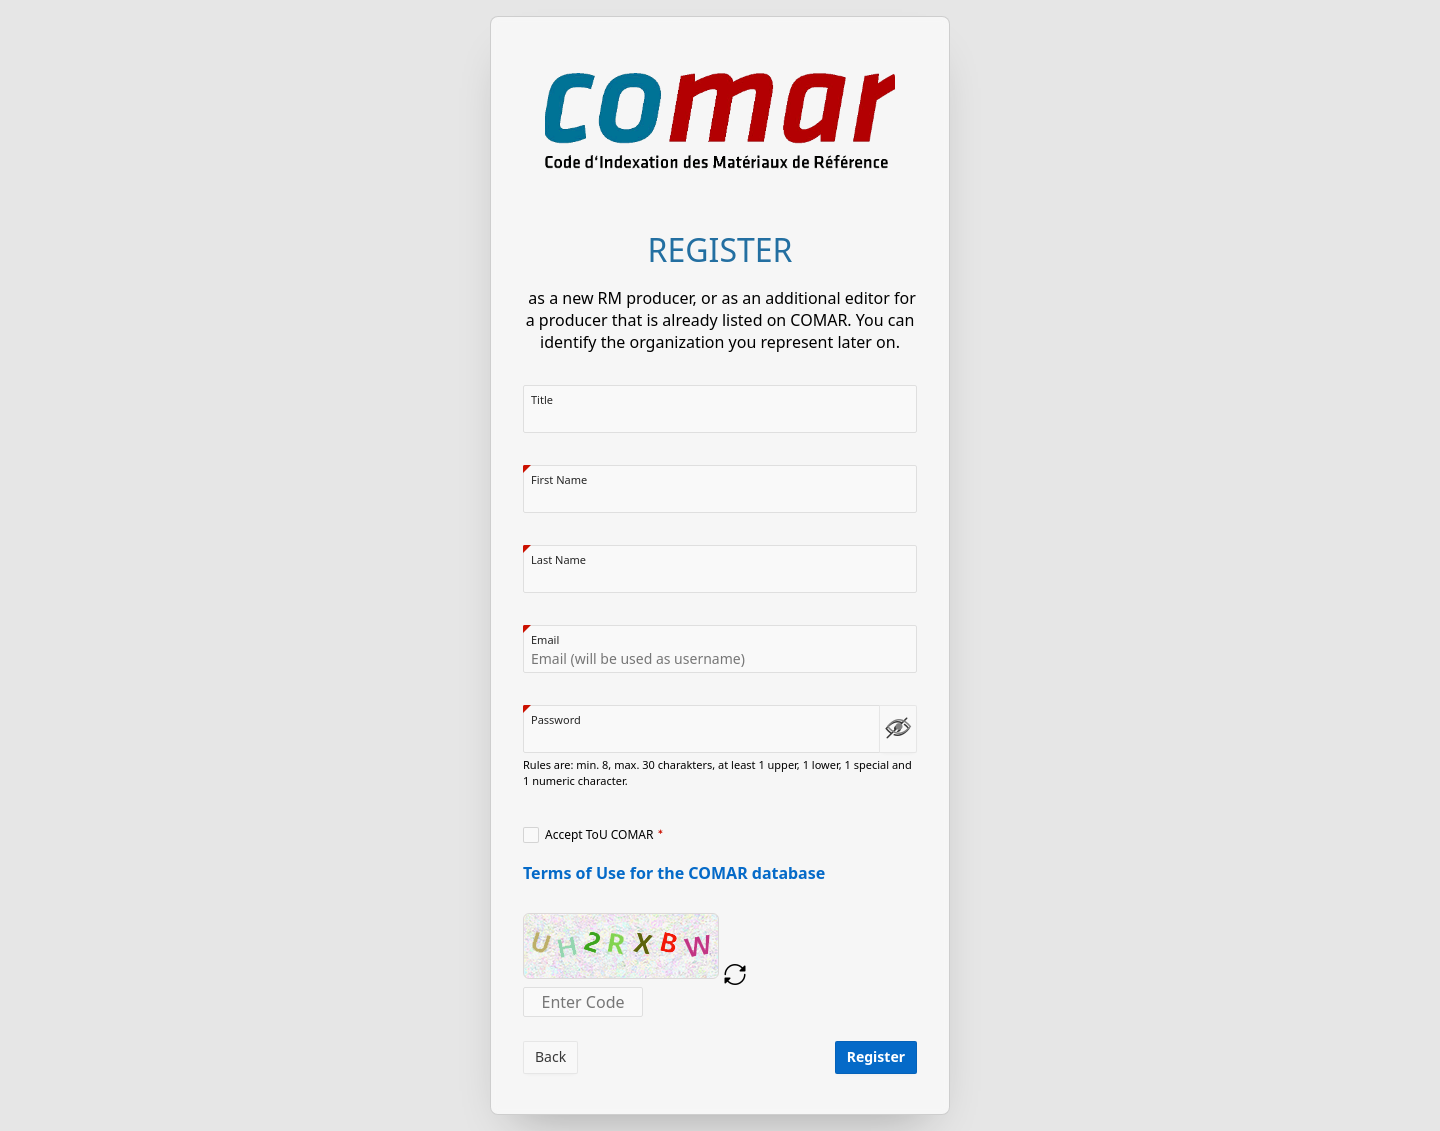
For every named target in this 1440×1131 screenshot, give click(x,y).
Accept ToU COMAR (599, 835)
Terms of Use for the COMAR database (674, 873)
